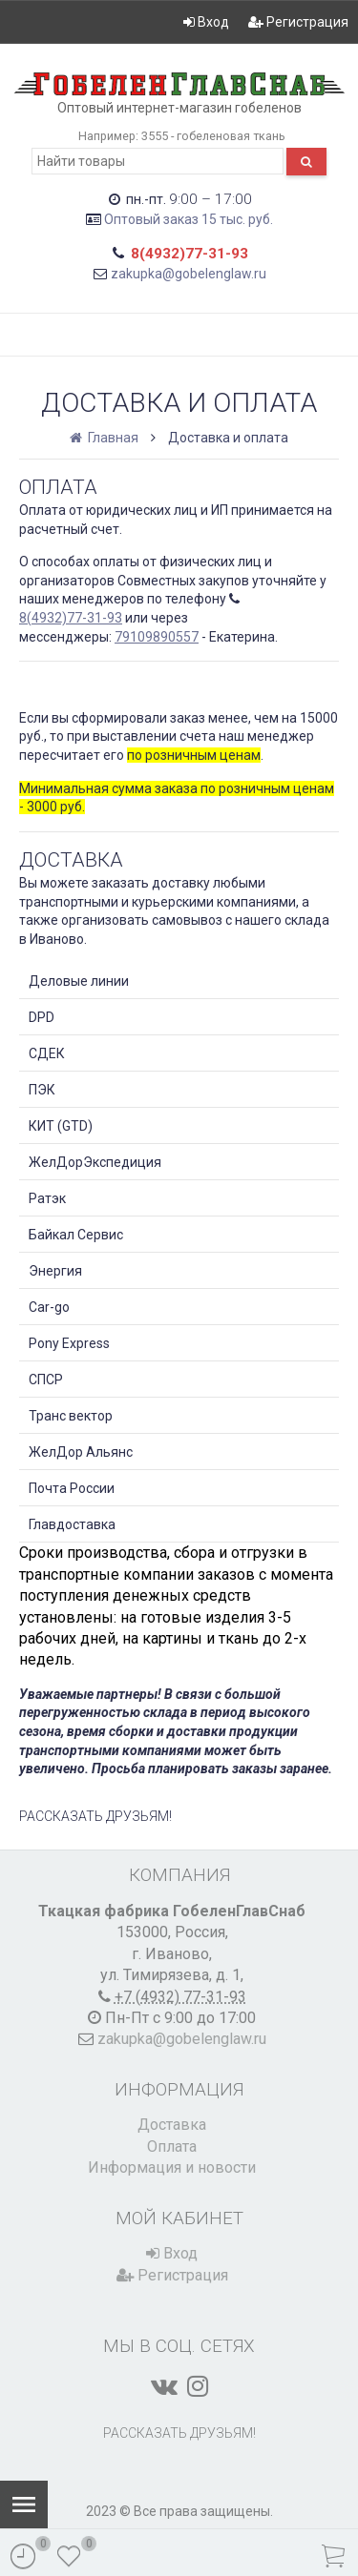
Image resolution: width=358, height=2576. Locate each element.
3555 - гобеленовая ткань (213, 136)
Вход (206, 22)
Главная (105, 437)
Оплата (172, 2146)
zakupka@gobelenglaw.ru (188, 273)
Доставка (171, 2125)
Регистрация (298, 22)
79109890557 (157, 636)
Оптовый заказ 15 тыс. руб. (188, 219)
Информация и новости (172, 2167)
